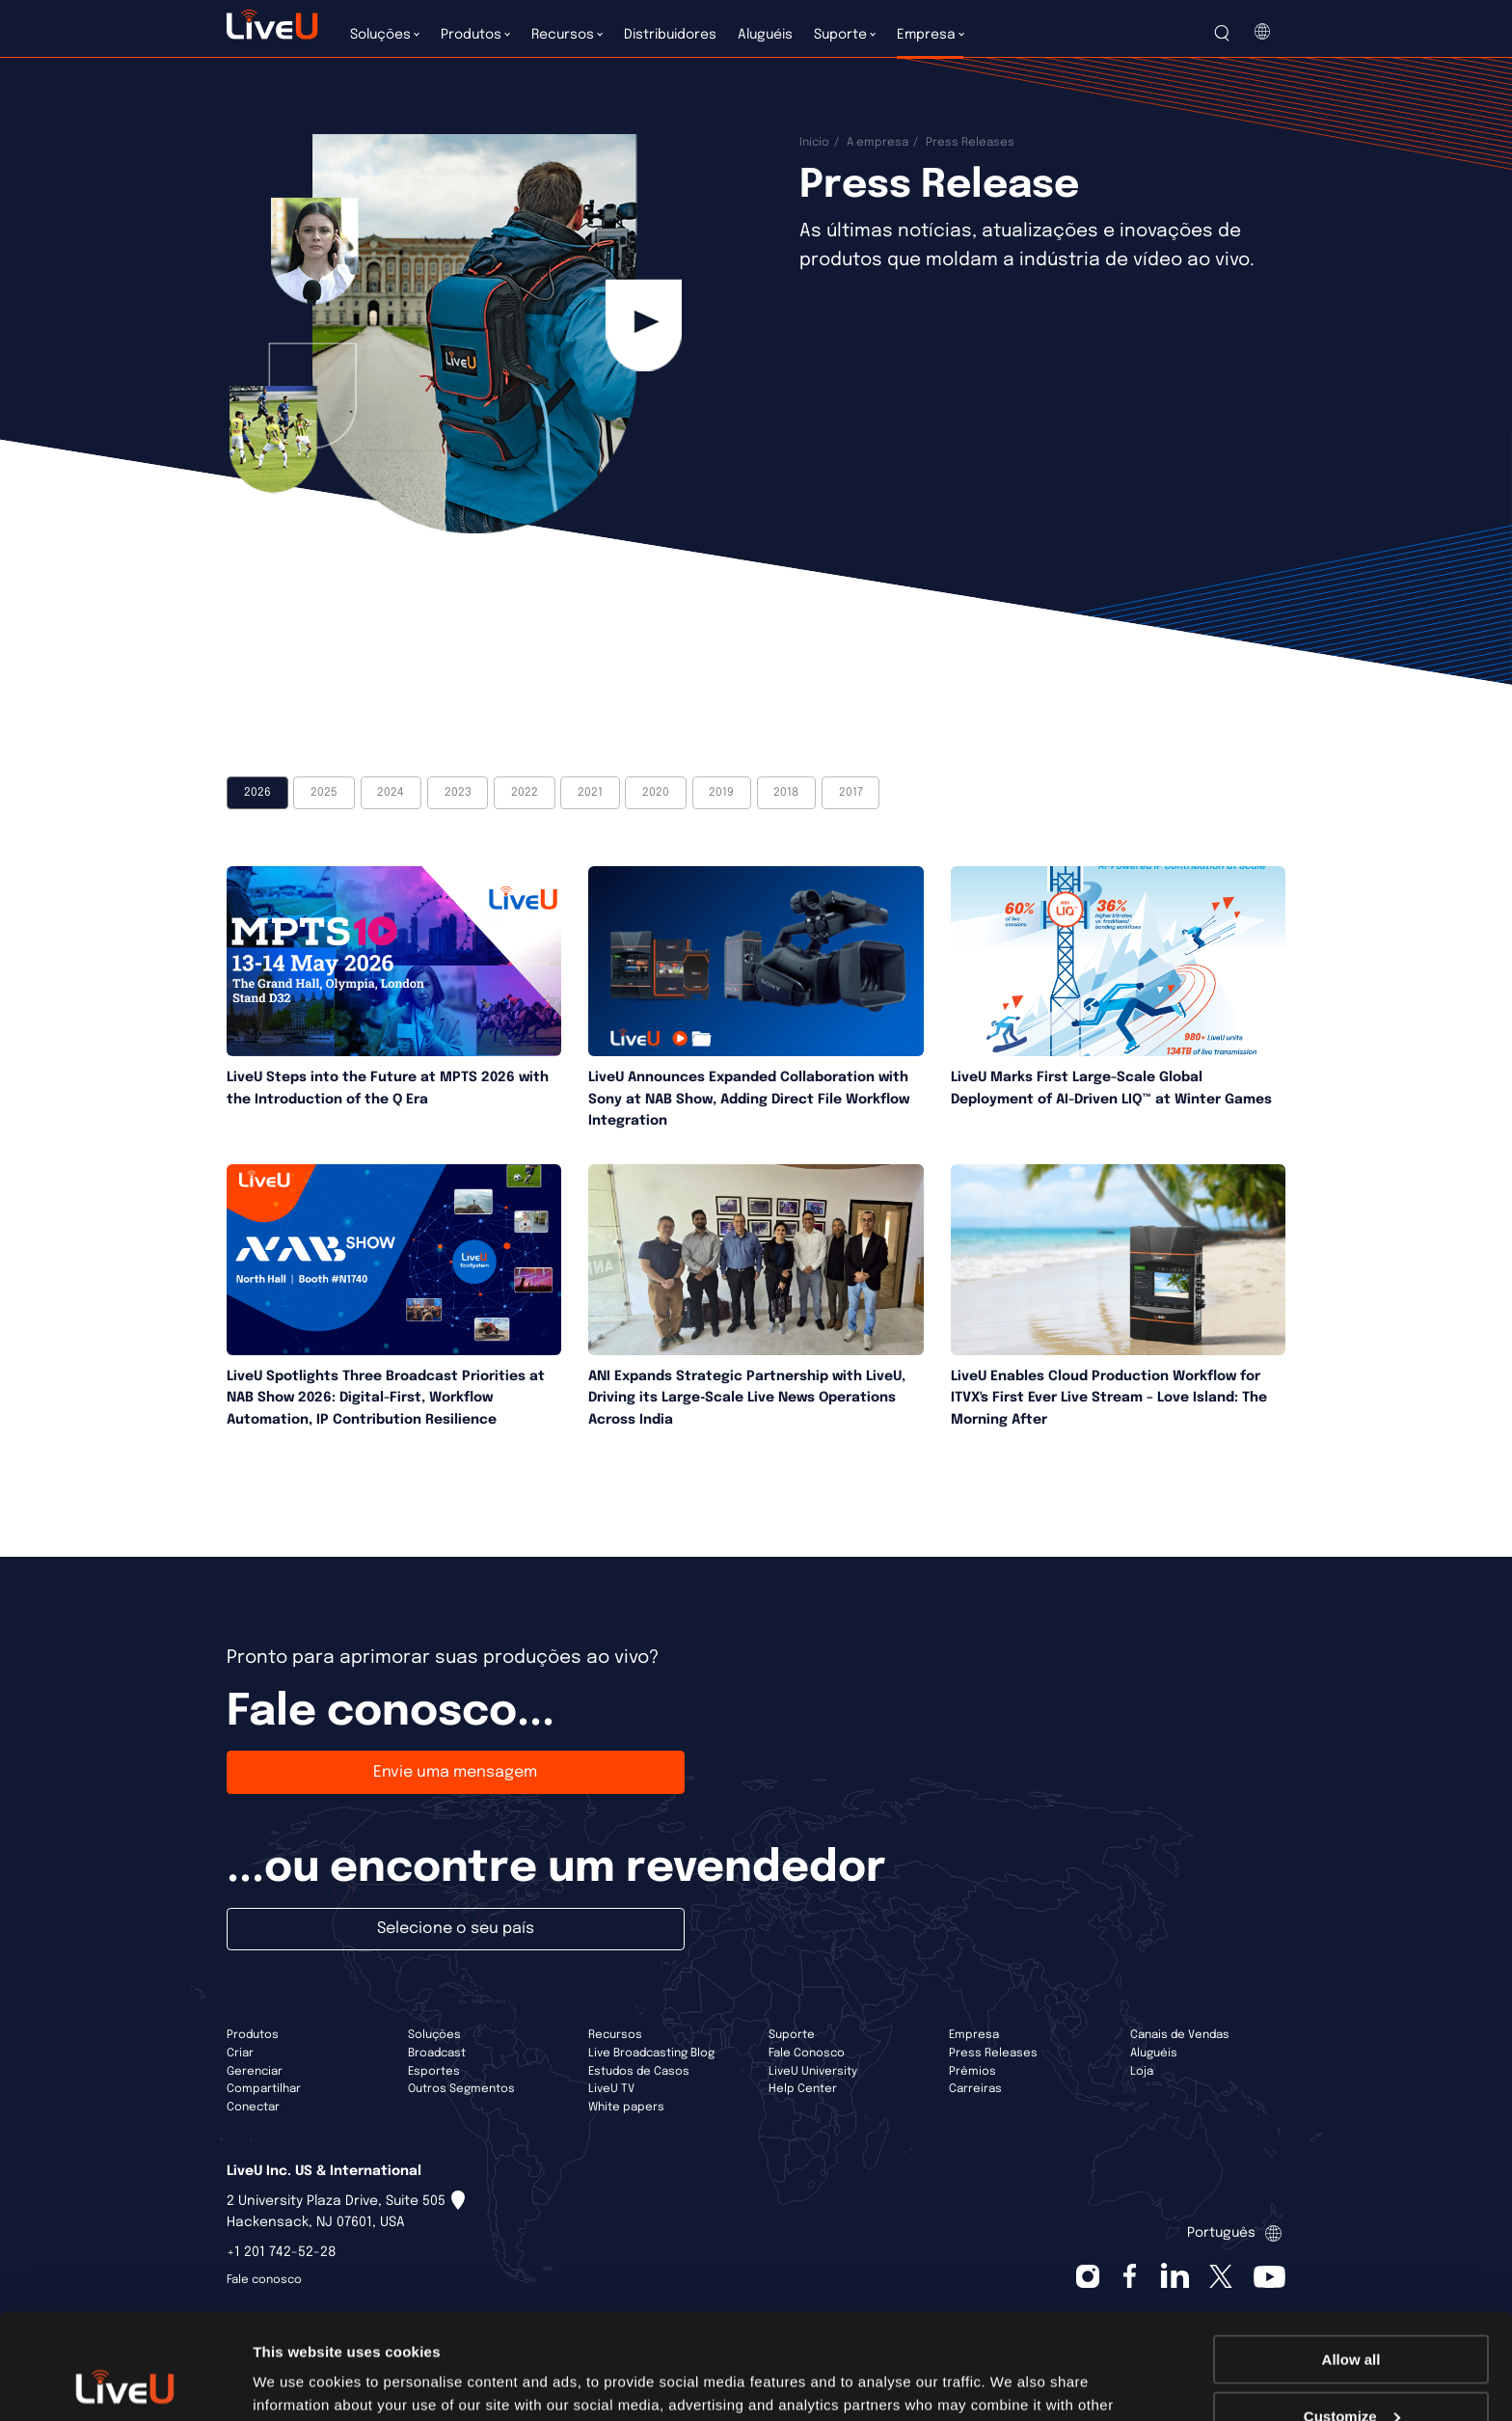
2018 (785, 793)
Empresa (974, 2035)
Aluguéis (1153, 2053)
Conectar (253, 2107)
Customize (1352, 2317)
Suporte (792, 2035)
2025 (324, 793)
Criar (240, 2053)
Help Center (803, 2089)
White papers (626, 2107)
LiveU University (813, 2072)
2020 (655, 793)
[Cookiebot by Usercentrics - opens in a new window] (124, 2383)
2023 (458, 793)
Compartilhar (264, 2089)
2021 (590, 793)
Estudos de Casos (638, 2072)
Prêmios (972, 2072)
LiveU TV (611, 2089)
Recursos (615, 2035)
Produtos (253, 2035)
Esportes (434, 2072)
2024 (390, 793)
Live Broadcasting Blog (651, 2053)
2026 (257, 793)
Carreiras (975, 2089)
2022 (524, 793)
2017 (851, 793)
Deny (1351, 2373)
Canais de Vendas (1179, 2035)
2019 (721, 793)
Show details (297, 2382)
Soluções (434, 2035)
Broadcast (437, 2053)
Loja (1141, 2072)
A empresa (877, 143)
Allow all (1351, 2260)
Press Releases (993, 2053)
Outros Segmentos (461, 2089)
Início (814, 143)
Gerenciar (255, 2072)
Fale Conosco (807, 2053)
